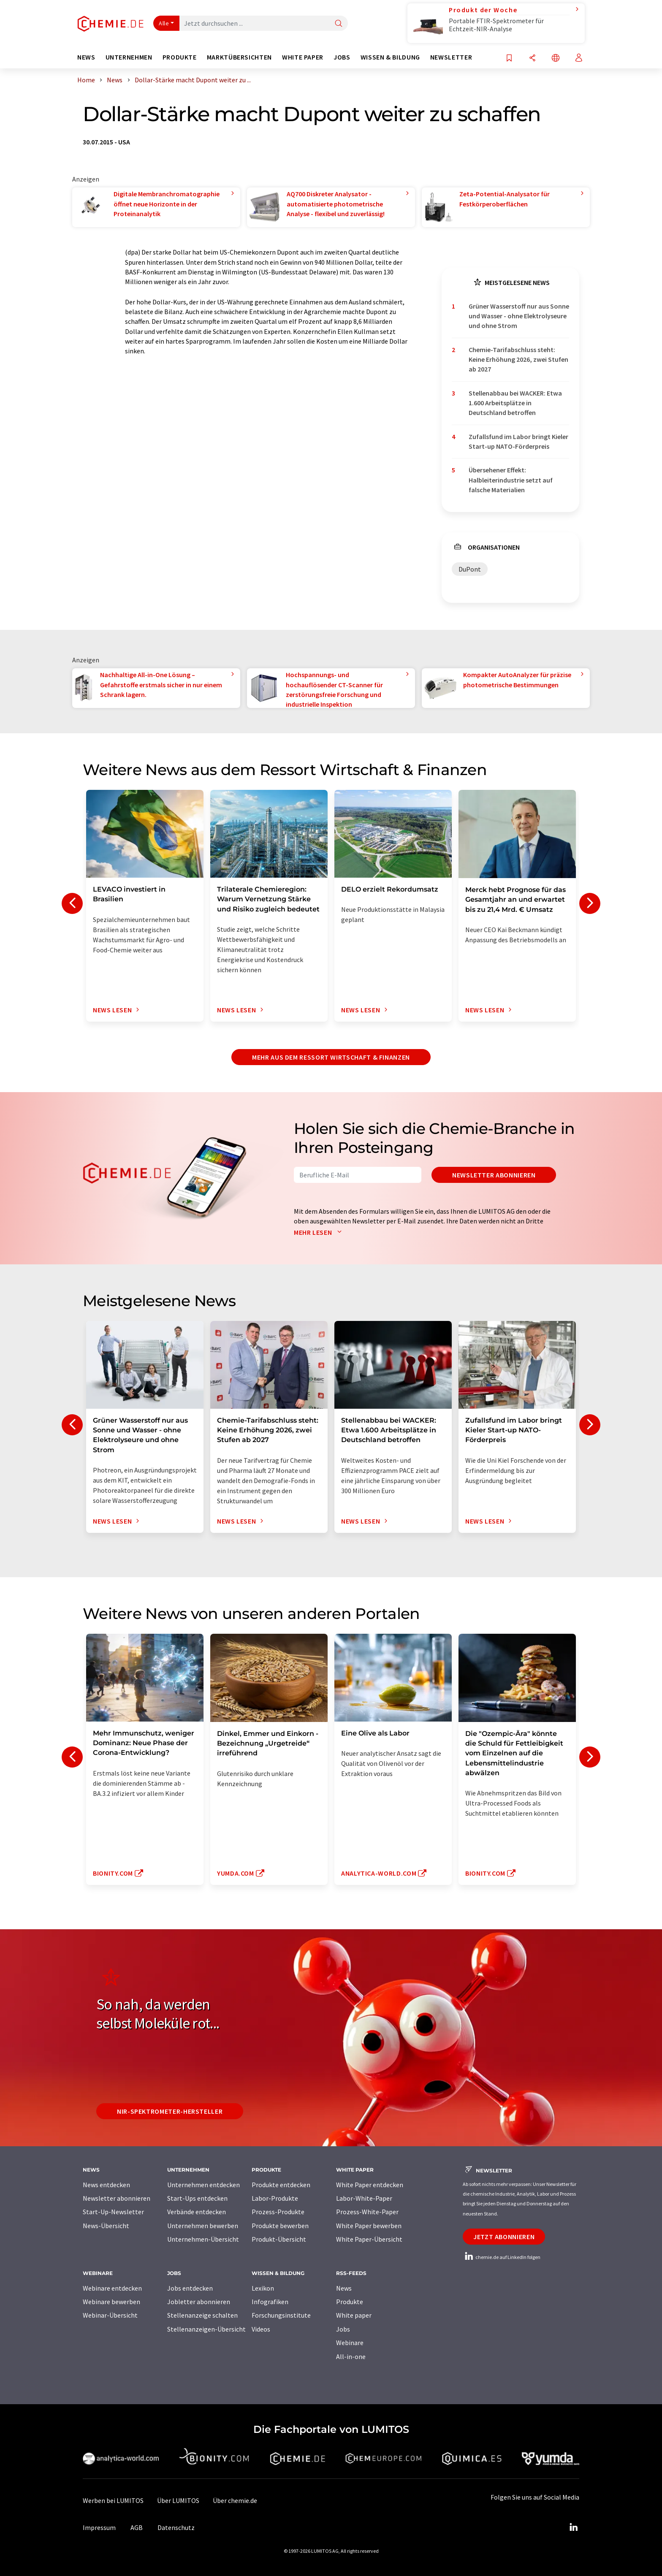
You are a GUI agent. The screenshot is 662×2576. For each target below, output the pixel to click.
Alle (164, 23)
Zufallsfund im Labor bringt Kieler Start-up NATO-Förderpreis (518, 441)
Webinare (350, 2342)
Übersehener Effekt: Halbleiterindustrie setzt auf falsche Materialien (511, 480)
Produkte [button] (180, 57)
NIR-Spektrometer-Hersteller (169, 2111)
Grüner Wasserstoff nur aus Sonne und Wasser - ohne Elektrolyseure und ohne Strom (519, 316)
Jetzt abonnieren (503, 2236)
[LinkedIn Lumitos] (573, 2527)
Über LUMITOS (178, 2500)
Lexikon (263, 2288)
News (344, 2288)
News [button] (86, 57)
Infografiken (270, 2301)
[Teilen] (532, 58)
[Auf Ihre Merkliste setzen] (509, 58)
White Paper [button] (302, 57)
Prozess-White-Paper (367, 2211)
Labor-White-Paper (364, 2198)
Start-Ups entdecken (197, 2198)
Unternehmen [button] (129, 57)
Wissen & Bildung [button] (390, 57)
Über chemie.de (235, 2500)
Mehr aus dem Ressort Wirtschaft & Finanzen (331, 1057)
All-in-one (351, 2356)
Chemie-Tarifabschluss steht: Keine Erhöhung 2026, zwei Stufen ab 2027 (518, 359)
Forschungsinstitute (281, 2315)
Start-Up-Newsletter (113, 2211)
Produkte (349, 2301)
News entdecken (106, 2184)
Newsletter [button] (451, 57)
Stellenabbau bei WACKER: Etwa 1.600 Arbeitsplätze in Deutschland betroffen (515, 403)
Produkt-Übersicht (279, 2239)
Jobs (343, 2329)
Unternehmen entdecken (203, 2184)
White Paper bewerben (369, 2225)
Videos (261, 2329)
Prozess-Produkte (278, 2211)
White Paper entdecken (369, 2184)
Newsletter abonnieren (493, 1175)
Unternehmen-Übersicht (203, 2239)
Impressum (99, 2527)
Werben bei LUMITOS (113, 2500)
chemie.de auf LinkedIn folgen (501, 2257)
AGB (136, 2527)
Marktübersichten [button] (239, 57)
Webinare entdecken (112, 2288)
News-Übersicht (106, 2225)
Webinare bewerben (111, 2301)
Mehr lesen (319, 1232)
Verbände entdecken (196, 2211)
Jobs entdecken (190, 2288)
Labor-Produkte (275, 2198)
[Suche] (339, 24)
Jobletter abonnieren (198, 2301)
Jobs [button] (342, 57)
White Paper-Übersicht (369, 2239)
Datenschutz (176, 2527)
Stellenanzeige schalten (202, 2315)
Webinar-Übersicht (110, 2315)
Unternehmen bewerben (202, 2225)
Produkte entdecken (281, 2184)
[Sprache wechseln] (556, 58)
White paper (354, 2315)
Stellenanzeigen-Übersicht (206, 2329)
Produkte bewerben (280, 2225)
